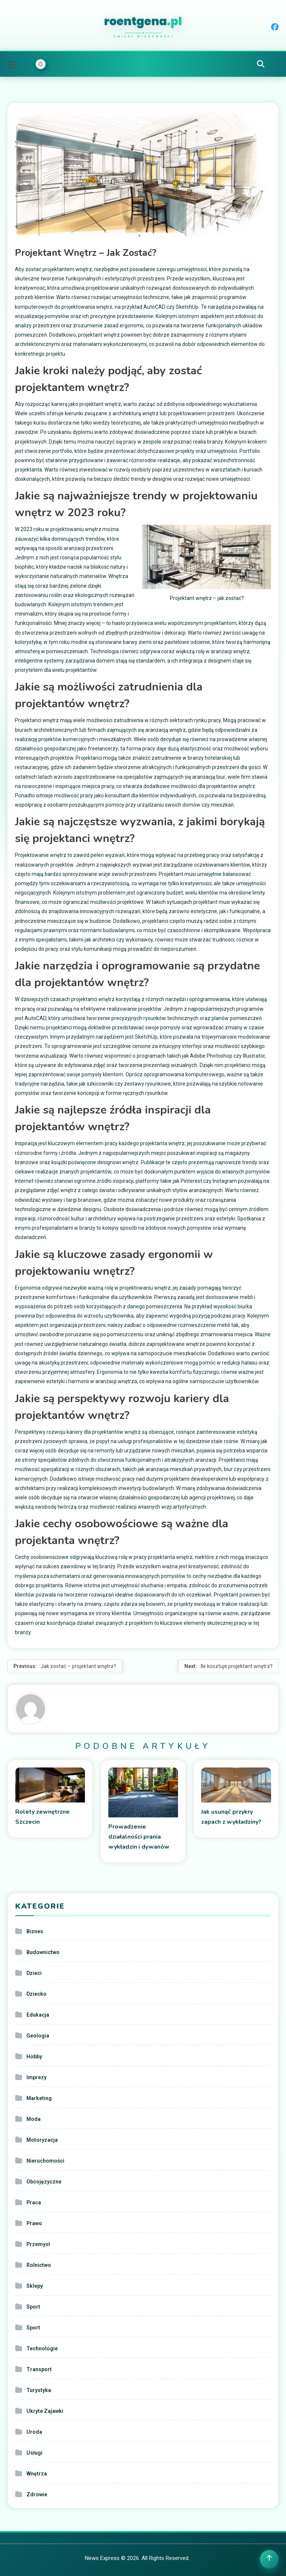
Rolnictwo (38, 2265)
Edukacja (37, 2015)
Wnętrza (36, 2474)
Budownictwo (43, 1952)
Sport (33, 2307)
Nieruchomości (45, 2161)
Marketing (39, 2098)
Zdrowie (36, 2494)
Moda (33, 2119)
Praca (33, 2202)
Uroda (34, 2432)
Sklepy (34, 2286)
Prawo (34, 2223)
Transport (39, 2369)
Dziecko (36, 1994)
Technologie (42, 2348)
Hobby (34, 2056)
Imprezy (36, 2077)
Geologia (37, 2036)
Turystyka (38, 2390)
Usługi (34, 2453)
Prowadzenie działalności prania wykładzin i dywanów (138, 1837)
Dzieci (34, 1973)
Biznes (34, 1931)
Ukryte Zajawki (44, 2411)
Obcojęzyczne (43, 2182)
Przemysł (38, 2244)
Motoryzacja (42, 2140)
